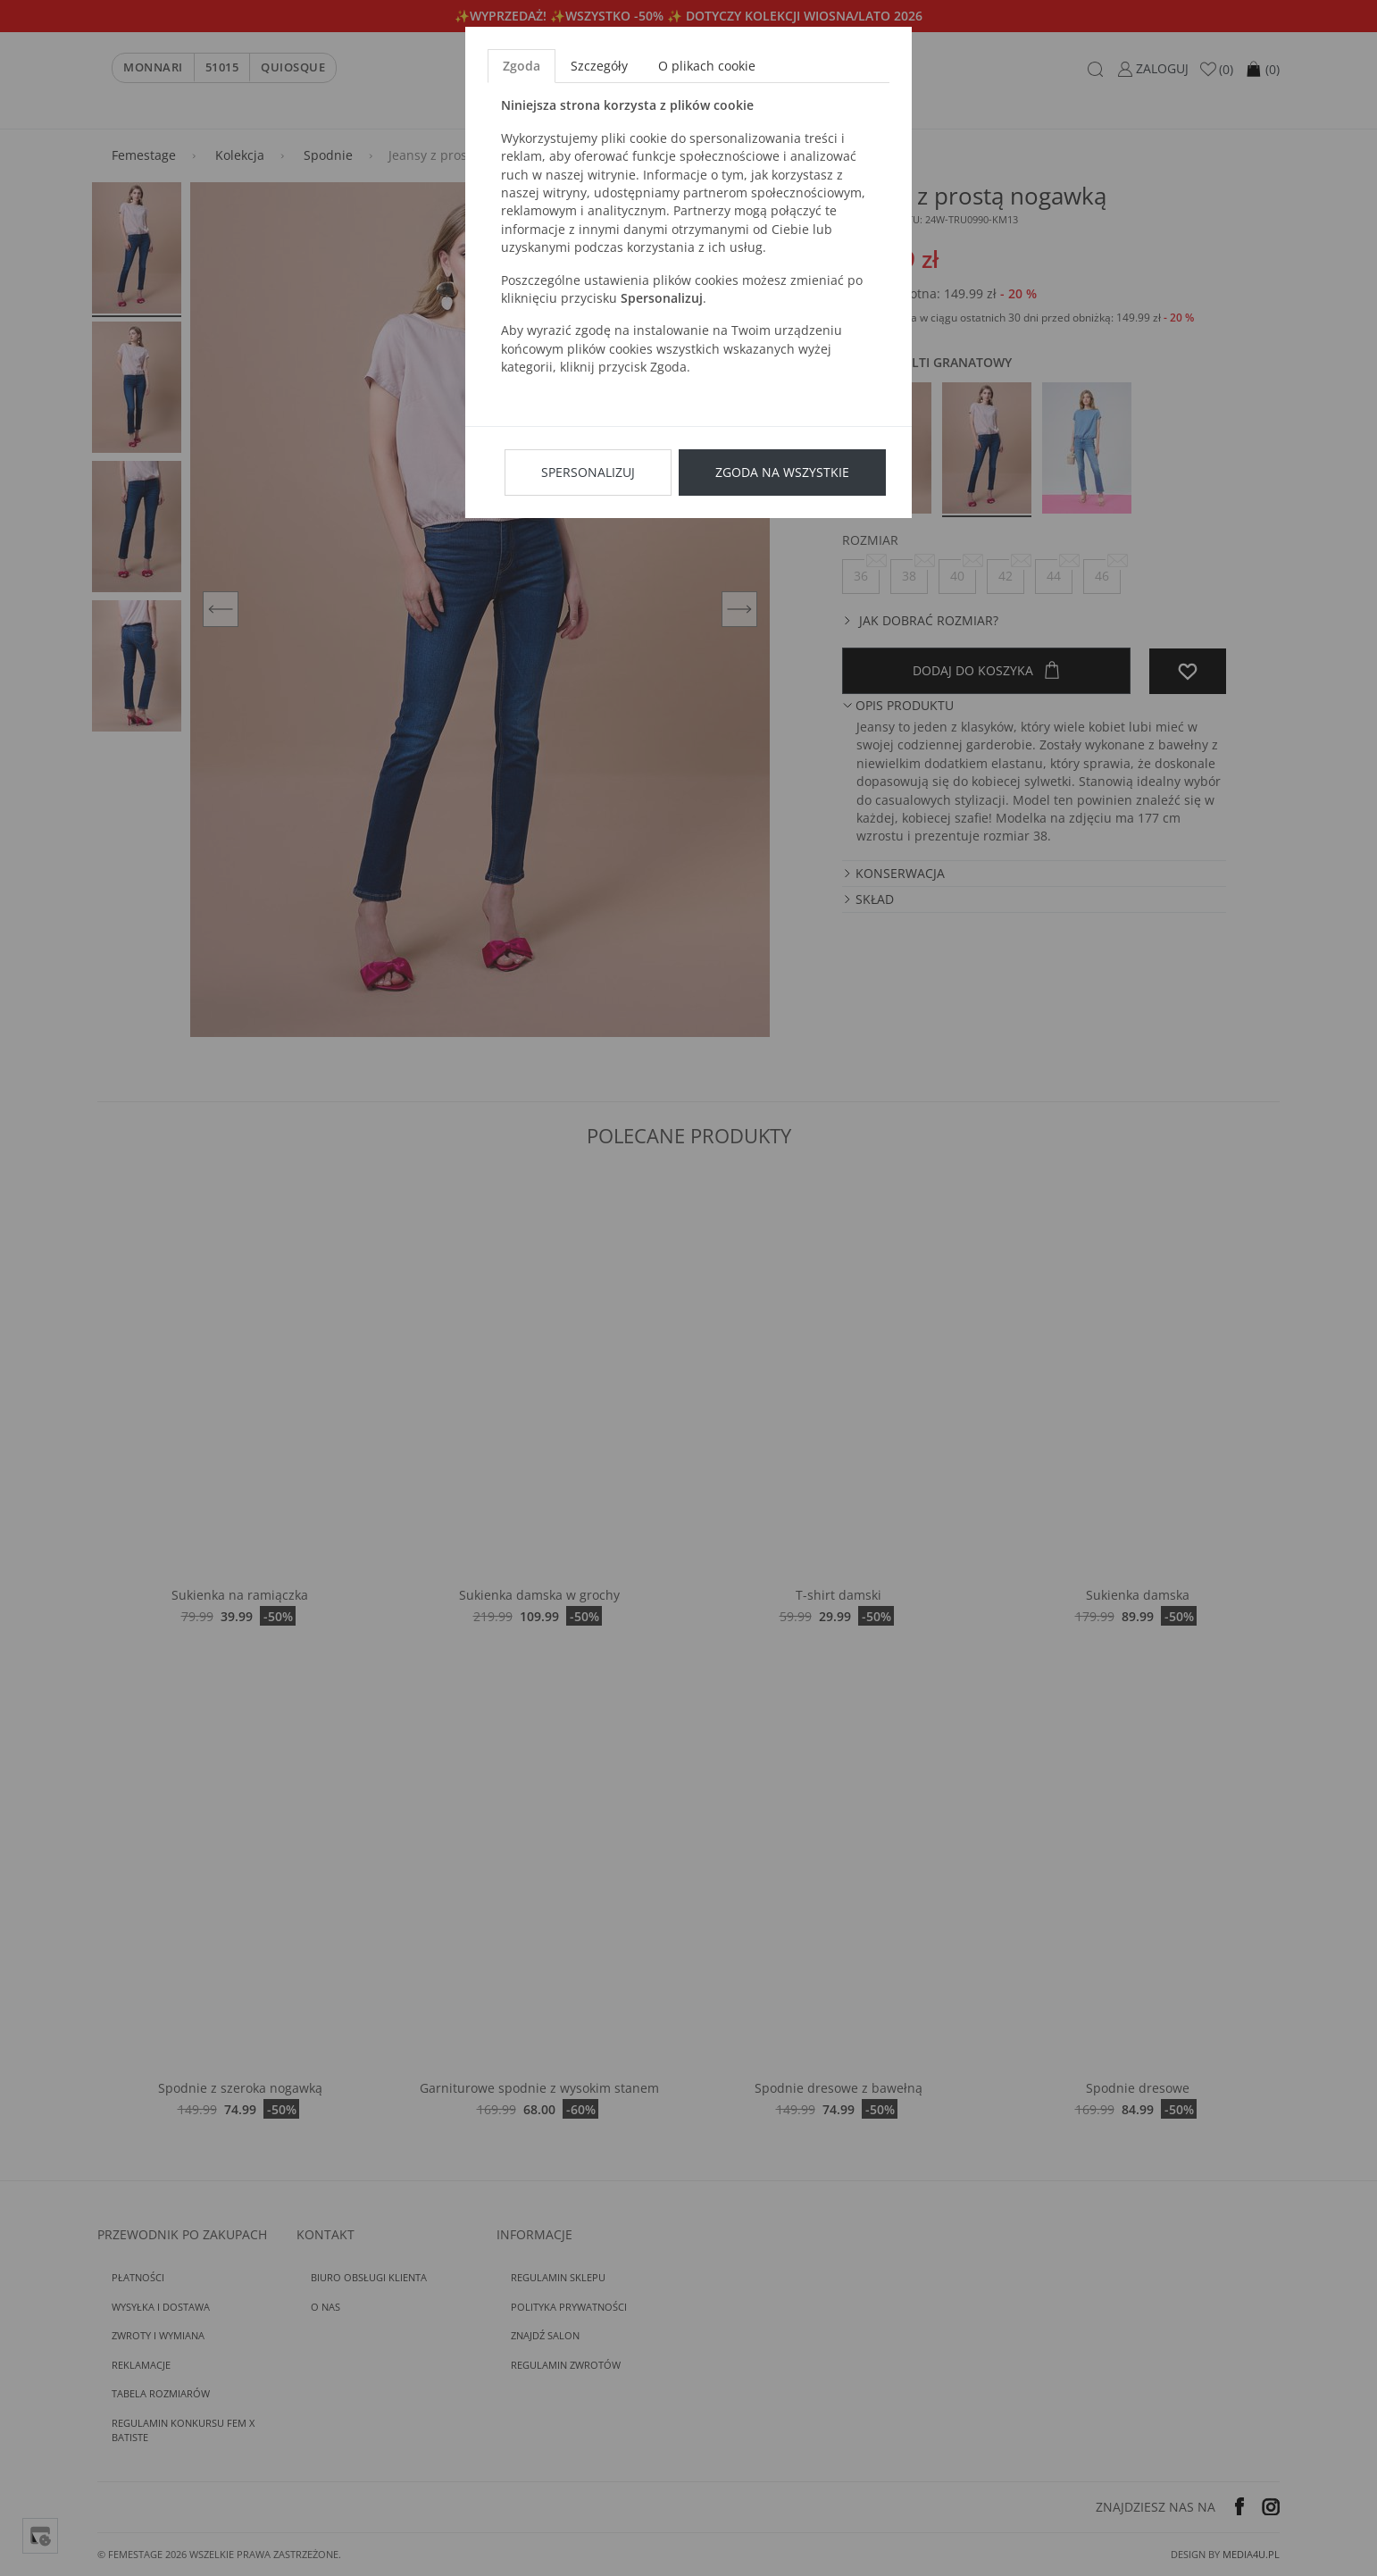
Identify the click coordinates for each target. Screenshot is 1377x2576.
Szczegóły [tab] (599, 65)
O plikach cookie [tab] (706, 65)
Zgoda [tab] (521, 65)
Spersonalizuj (588, 472)
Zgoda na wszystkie (782, 472)
